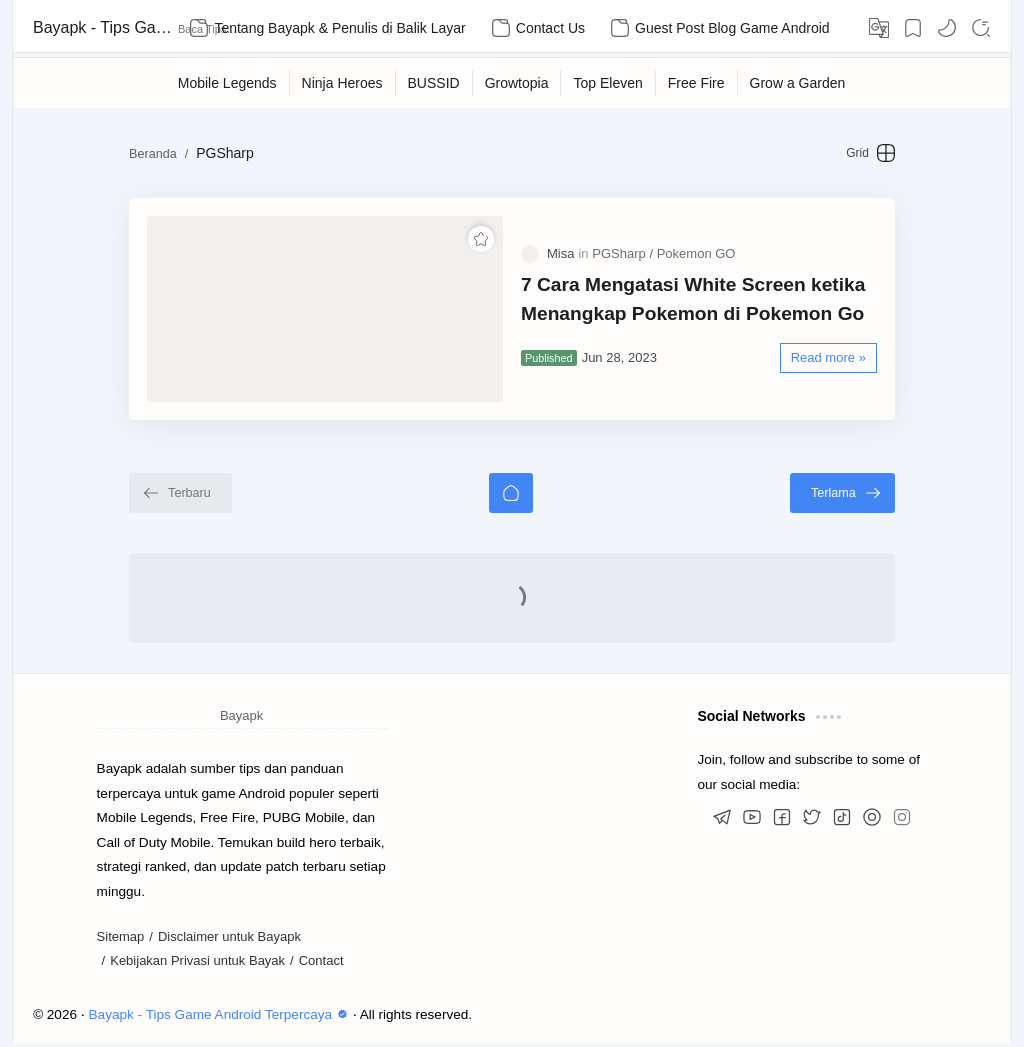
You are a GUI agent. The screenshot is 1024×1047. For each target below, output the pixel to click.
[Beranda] (511, 496)
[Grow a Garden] (798, 83)
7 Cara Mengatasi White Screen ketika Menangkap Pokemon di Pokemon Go (693, 301)
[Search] (981, 28)
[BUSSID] (434, 83)
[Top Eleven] (608, 83)
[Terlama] (849, 496)
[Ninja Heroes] (343, 83)
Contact (321, 964)
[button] (947, 28)
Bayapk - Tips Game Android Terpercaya (103, 27)
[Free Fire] (697, 83)
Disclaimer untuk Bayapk (229, 939)
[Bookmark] (913, 28)
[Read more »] (835, 360)
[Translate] (879, 28)
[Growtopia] (517, 83)
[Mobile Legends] (228, 83)
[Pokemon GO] (696, 255)
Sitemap (121, 939)
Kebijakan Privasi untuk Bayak (197, 964)
